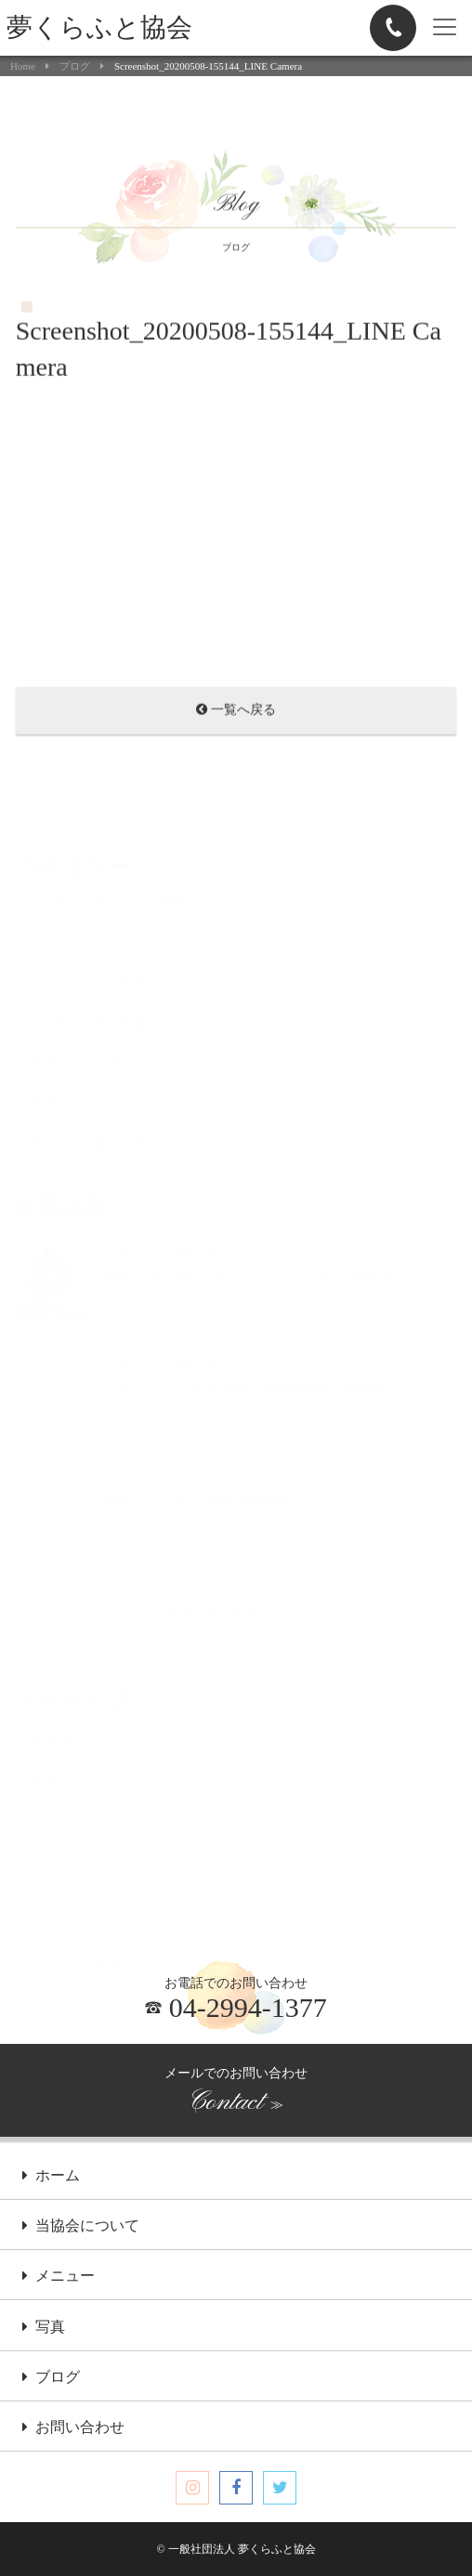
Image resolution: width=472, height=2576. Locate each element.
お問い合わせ (73, 2428)
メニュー (58, 2277)
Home (22, 66)
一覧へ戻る (236, 712)
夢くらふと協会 (99, 27)
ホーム (51, 2176)
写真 (43, 2328)
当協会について (80, 2227)
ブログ (74, 66)
